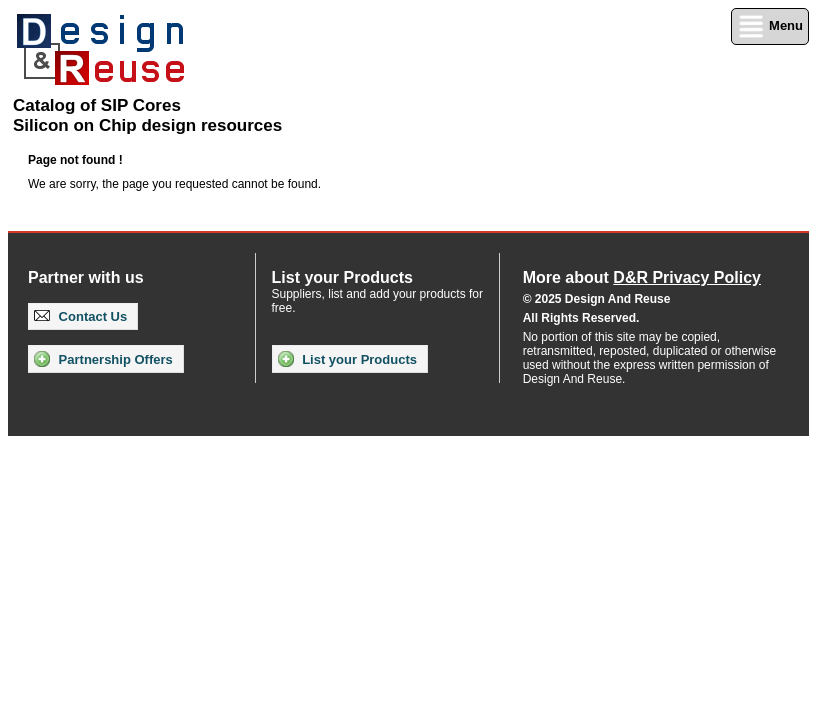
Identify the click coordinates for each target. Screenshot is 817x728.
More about (642, 277)
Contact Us (80, 316)
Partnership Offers (103, 359)
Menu (770, 26)
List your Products (347, 359)
